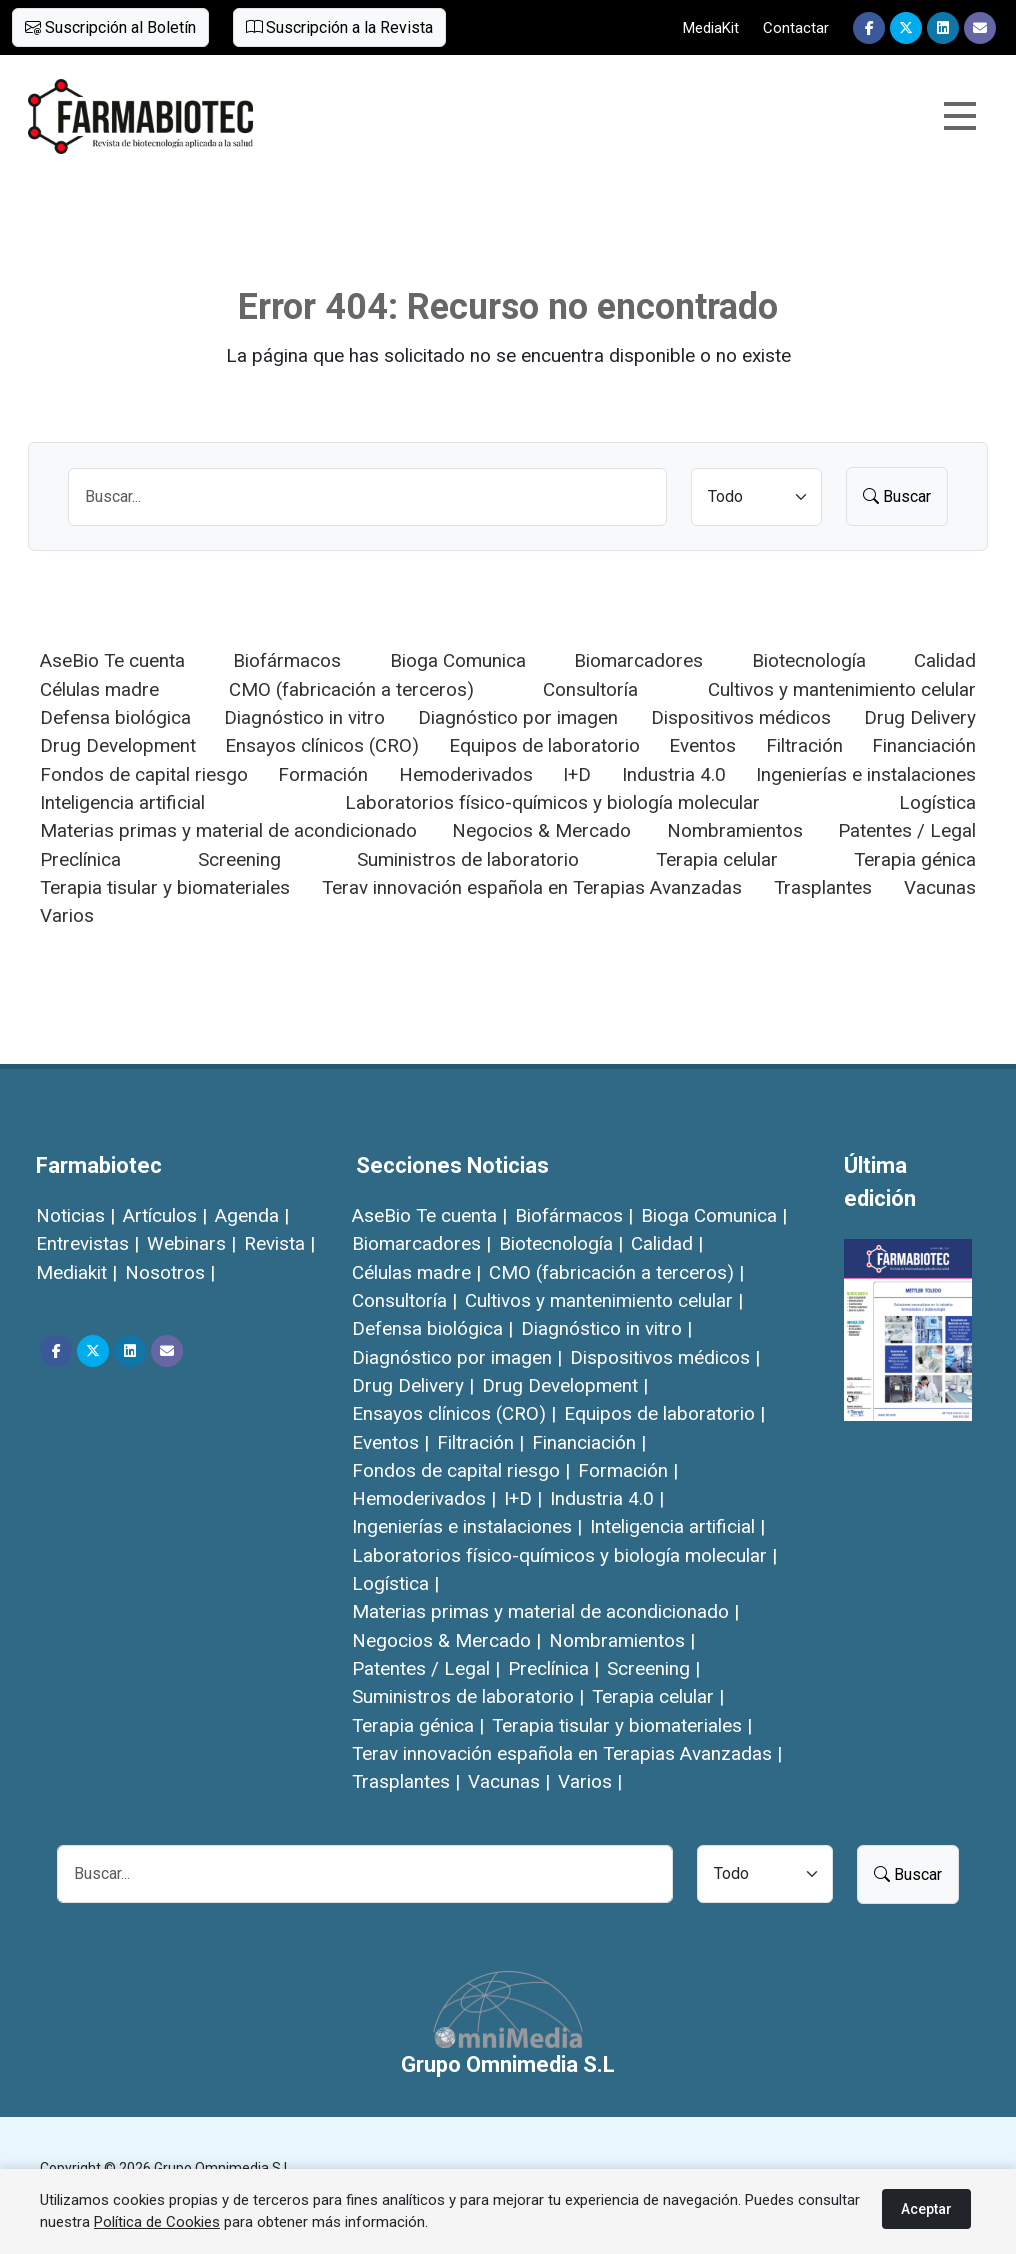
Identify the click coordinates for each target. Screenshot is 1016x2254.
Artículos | (165, 1215)
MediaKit (711, 28)
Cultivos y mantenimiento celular (842, 689)
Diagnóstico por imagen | (457, 1357)
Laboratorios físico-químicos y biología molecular (552, 802)
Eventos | (390, 1442)
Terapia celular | (658, 1696)
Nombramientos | (622, 1640)
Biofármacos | (574, 1215)
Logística (937, 802)
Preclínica (80, 859)
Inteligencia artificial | (677, 1526)
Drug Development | (565, 1385)
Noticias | (75, 1215)
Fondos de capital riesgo (144, 774)
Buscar (897, 496)
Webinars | (191, 1243)
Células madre (99, 689)
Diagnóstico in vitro (304, 717)
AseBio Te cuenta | (429, 1215)
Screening (239, 859)
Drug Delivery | (413, 1385)
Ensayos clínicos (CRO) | (454, 1413)
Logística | (395, 1583)
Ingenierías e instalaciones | (467, 1526)
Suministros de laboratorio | (468, 1696)
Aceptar (926, 2209)
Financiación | (589, 1442)
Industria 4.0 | (607, 1498)
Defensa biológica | (432, 1328)
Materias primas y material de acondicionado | (545, 1611)
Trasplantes (823, 887)
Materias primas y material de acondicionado (228, 830)
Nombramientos (735, 830)
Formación (323, 774)
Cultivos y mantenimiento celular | (604, 1300)
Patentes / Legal (907, 830)
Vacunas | (509, 1781)
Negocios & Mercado (541, 830)
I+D (577, 774)
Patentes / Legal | (426, 1668)
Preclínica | (553, 1668)
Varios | (590, 1781)
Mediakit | (76, 1272)
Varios (67, 915)
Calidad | (667, 1243)
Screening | (653, 1668)
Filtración (804, 745)
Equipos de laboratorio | (664, 1413)
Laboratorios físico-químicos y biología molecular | (564, 1555)
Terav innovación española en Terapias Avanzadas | (567, 1753)
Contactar (796, 28)
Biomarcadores (638, 660)
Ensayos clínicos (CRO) (322, 745)
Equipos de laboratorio (544, 745)
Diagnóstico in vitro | (606, 1328)
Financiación (924, 745)
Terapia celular (717, 859)
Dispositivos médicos (741, 717)
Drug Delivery (920, 717)
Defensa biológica (115, 717)
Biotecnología (809, 660)
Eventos (702, 745)
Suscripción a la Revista (339, 27)
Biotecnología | (561, 1243)
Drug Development (118, 745)
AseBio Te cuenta (112, 660)
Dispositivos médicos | (665, 1357)
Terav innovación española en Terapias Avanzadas (532, 887)
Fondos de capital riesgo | (461, 1470)
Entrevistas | (87, 1243)
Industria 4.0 (674, 774)
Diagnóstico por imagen (518, 717)
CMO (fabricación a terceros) (351, 689)
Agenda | (252, 1215)
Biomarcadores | (421, 1243)
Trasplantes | (406, 1781)
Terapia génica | (418, 1725)
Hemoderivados (466, 774)
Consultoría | (404, 1300)
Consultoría (590, 689)
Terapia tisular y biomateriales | (622, 1725)
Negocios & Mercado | (446, 1640)
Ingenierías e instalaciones (866, 774)
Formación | (628, 1470)
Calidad (945, 660)
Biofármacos (287, 660)
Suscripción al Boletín (110, 27)
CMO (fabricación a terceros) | (616, 1272)
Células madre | (416, 1272)
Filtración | (480, 1442)
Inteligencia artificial (122, 802)
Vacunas (940, 887)
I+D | (523, 1498)
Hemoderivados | (424, 1498)
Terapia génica (915, 859)
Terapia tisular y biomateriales (165, 887)
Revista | (279, 1243)
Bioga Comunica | (714, 1215)
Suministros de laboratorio (468, 859)
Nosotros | (170, 1272)
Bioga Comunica (458, 660)
